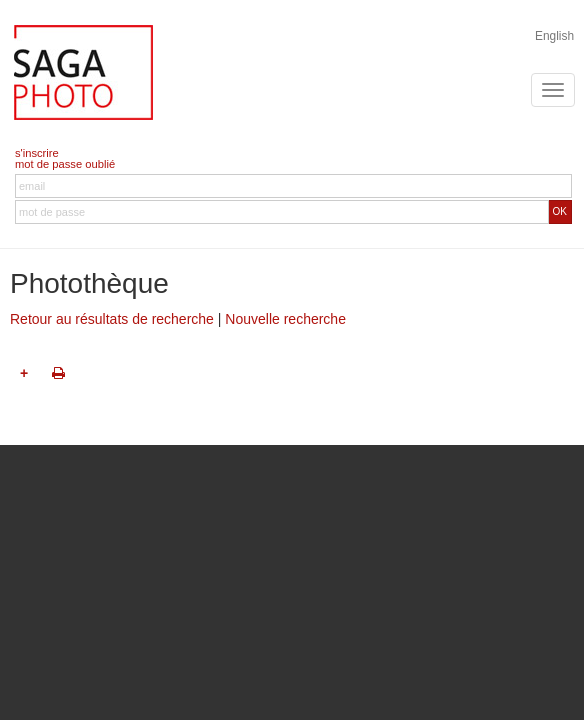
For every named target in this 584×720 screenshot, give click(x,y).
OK (560, 211)
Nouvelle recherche (285, 319)
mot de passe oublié (65, 164)
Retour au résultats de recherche (112, 319)
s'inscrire (37, 153)
